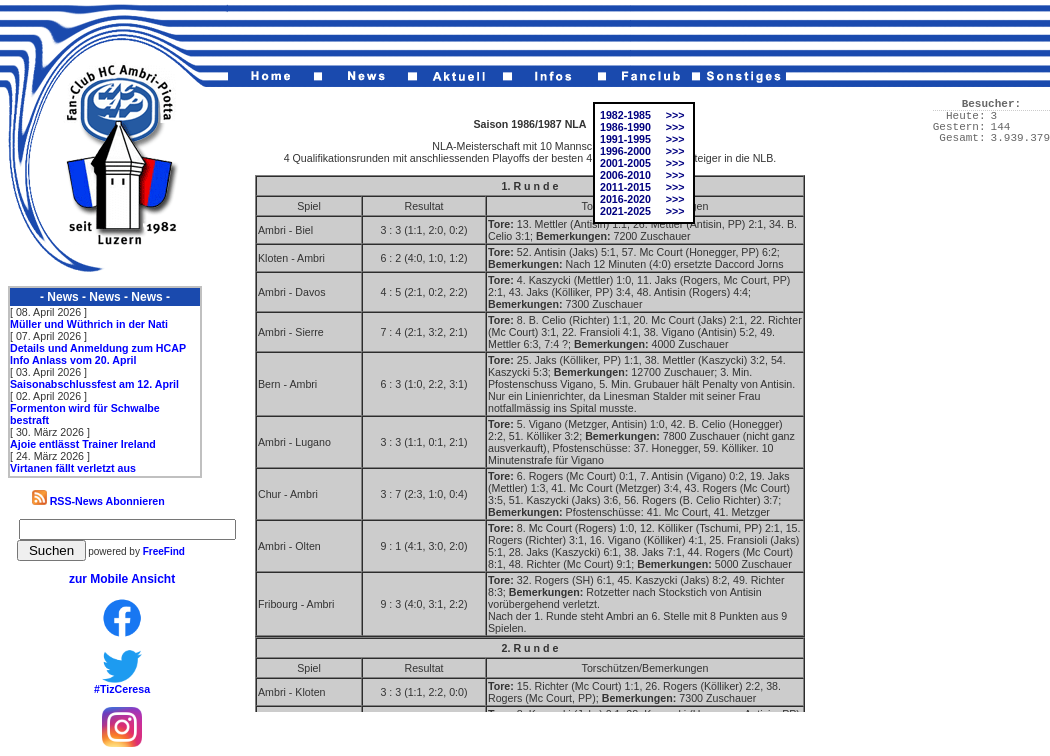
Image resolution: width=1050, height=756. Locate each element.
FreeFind (164, 551)
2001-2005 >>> (642, 163)
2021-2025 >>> (642, 211)
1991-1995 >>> (642, 139)
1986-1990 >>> (642, 127)
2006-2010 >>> (642, 175)
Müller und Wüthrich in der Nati (89, 324)
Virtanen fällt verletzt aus (73, 468)
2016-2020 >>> (642, 199)
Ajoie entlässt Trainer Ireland (83, 444)
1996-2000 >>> (642, 151)
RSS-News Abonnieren (98, 501)
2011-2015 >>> (642, 187)
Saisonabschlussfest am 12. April (94, 384)
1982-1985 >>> (642, 115)
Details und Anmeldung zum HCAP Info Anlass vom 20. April (98, 354)
